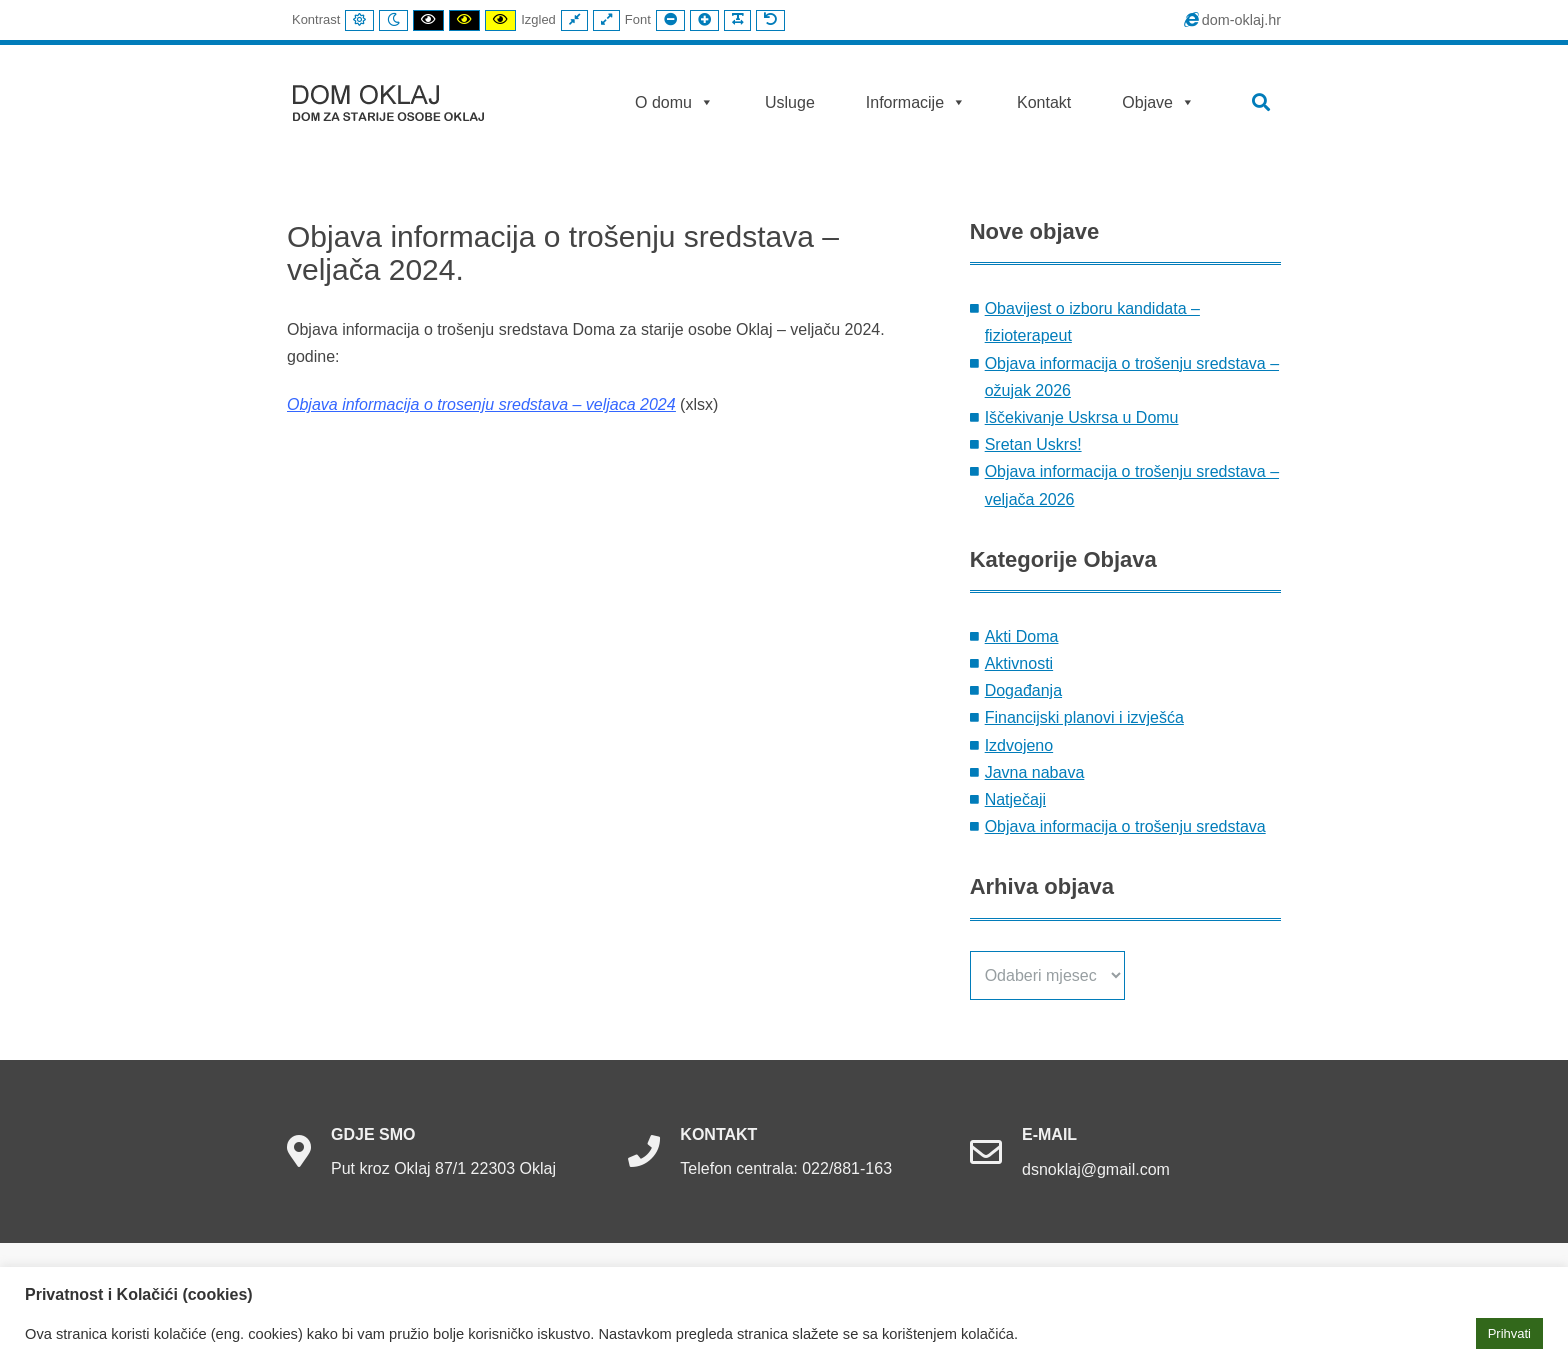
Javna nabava (1035, 772)
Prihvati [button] (1509, 1333)
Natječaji (1015, 799)
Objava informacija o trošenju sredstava (1125, 826)
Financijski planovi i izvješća (1084, 717)
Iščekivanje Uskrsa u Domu (1082, 417)
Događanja (1023, 690)
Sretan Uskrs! (1033, 444)
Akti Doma (1022, 636)
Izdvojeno (1019, 745)
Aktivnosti (1019, 663)
